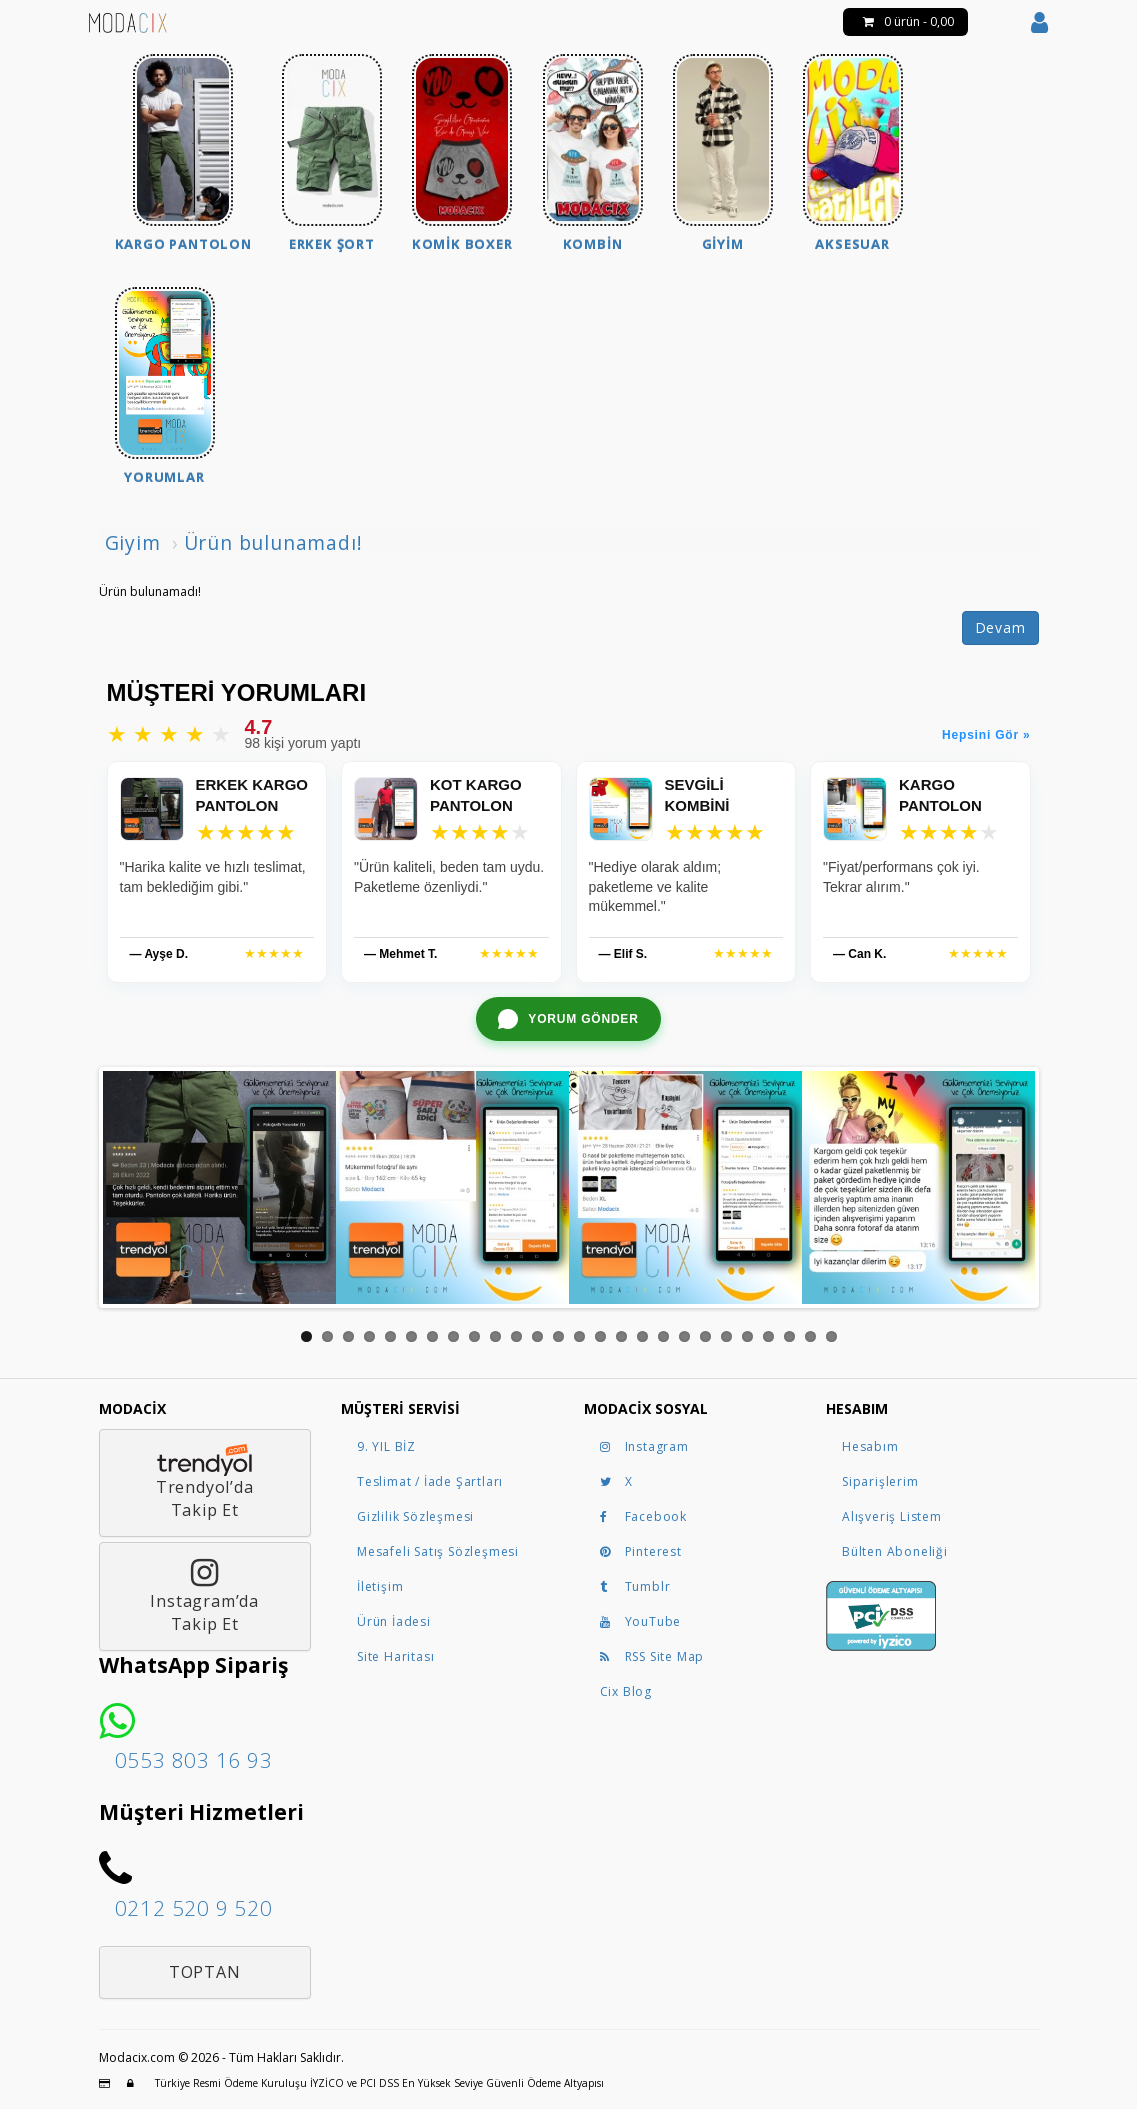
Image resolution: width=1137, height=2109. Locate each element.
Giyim (133, 542)
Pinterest (641, 1551)
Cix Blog (626, 1691)
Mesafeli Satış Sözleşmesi (438, 1551)
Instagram (644, 1446)
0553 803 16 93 (194, 1760)
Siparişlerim (880, 1481)
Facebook (643, 1516)
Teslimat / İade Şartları (430, 1481)
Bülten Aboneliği (895, 1551)
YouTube (641, 1621)
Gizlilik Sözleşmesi (415, 1516)
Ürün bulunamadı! (273, 542)
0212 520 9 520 (194, 1908)
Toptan (205, 1972)
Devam (1000, 627)
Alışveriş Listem (892, 1516)
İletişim (380, 1586)
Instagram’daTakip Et (204, 1596)
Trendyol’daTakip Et (204, 1482)
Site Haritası (395, 1656)
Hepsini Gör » (986, 735)
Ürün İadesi (394, 1621)
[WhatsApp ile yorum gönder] (568, 1019)
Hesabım (870, 1446)
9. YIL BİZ (386, 1446)
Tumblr (635, 1586)
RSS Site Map (652, 1656)
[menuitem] (183, 155)
